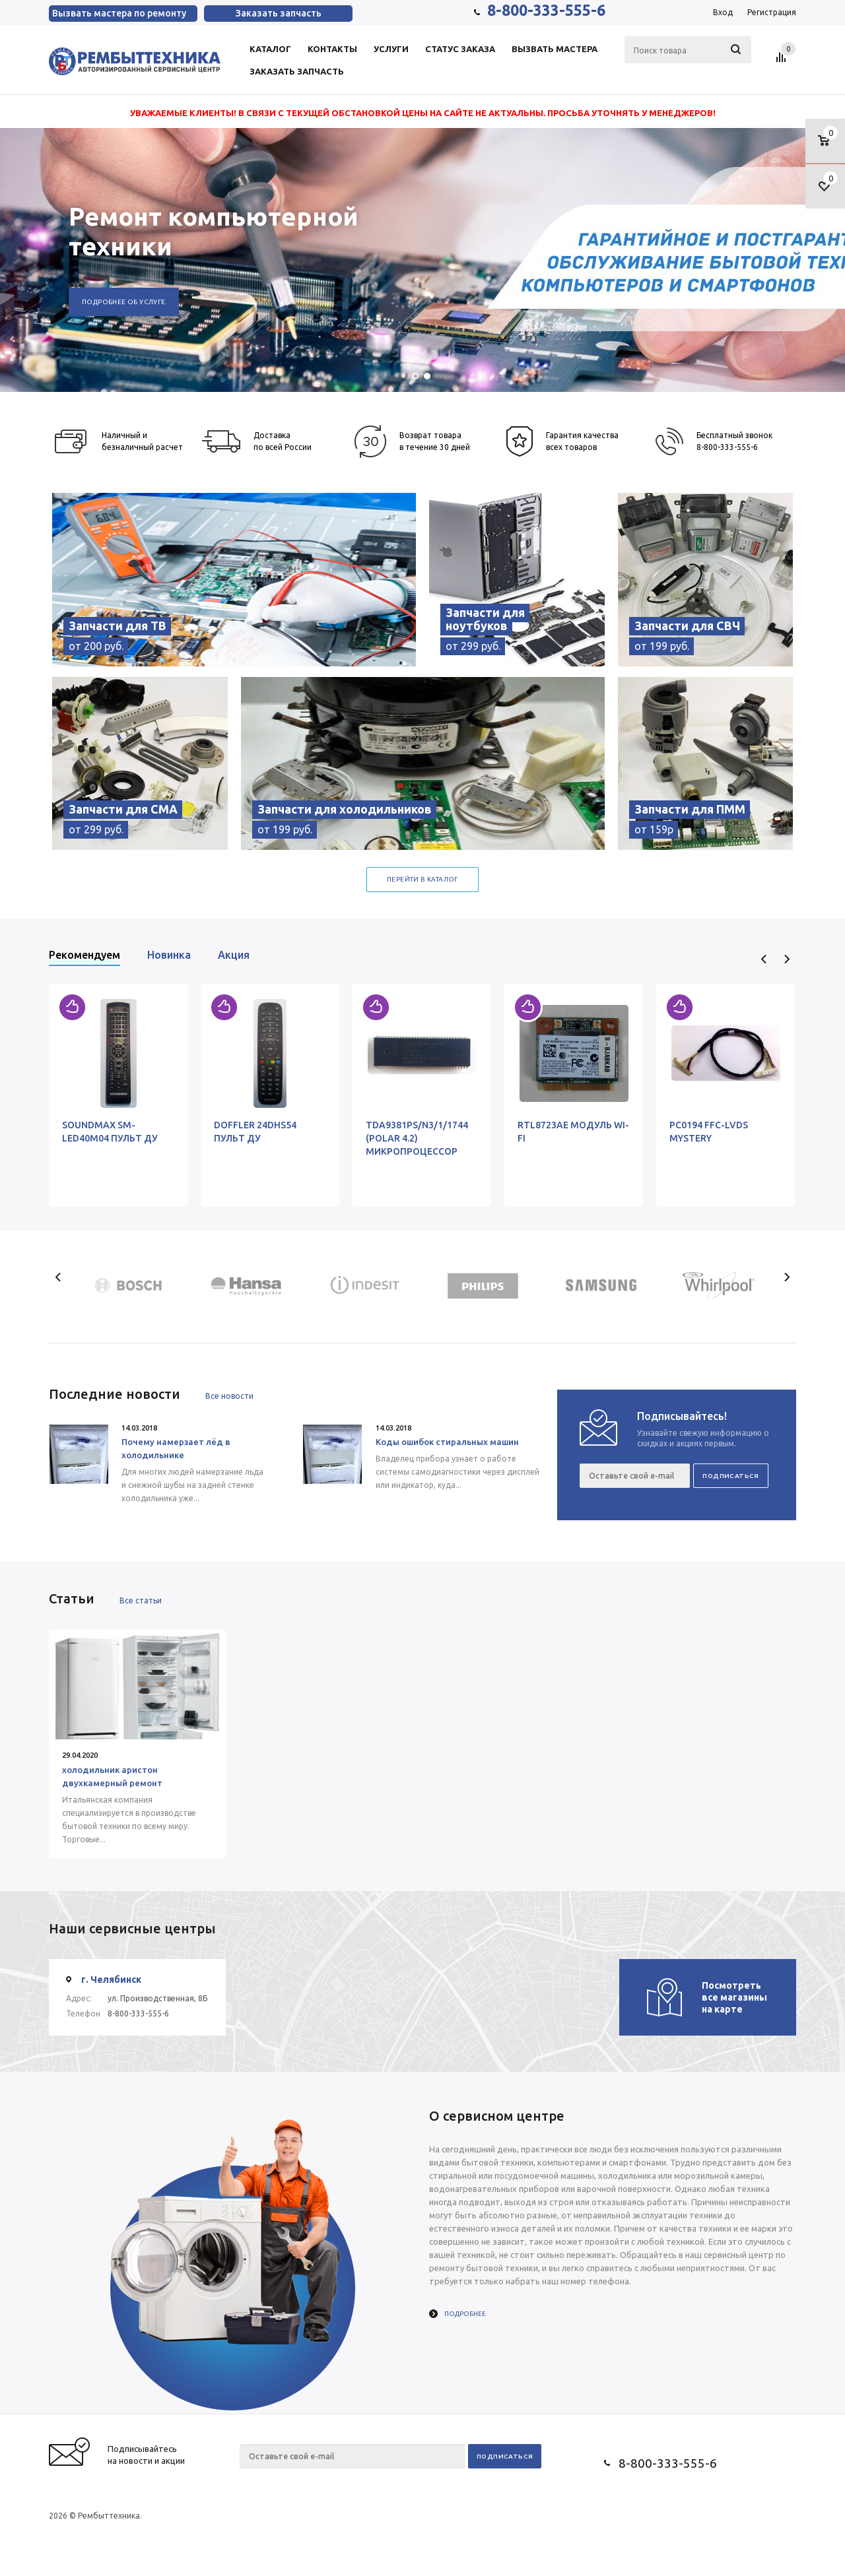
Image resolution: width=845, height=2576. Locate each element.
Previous (764, 959)
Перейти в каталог (422, 879)
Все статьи (140, 1600)
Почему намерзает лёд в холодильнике (175, 1448)
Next (786, 959)
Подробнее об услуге (124, 302)
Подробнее (465, 2313)
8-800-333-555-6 (546, 10)
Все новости (229, 1396)
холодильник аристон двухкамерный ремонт (112, 1776)
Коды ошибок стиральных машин (447, 1441)
